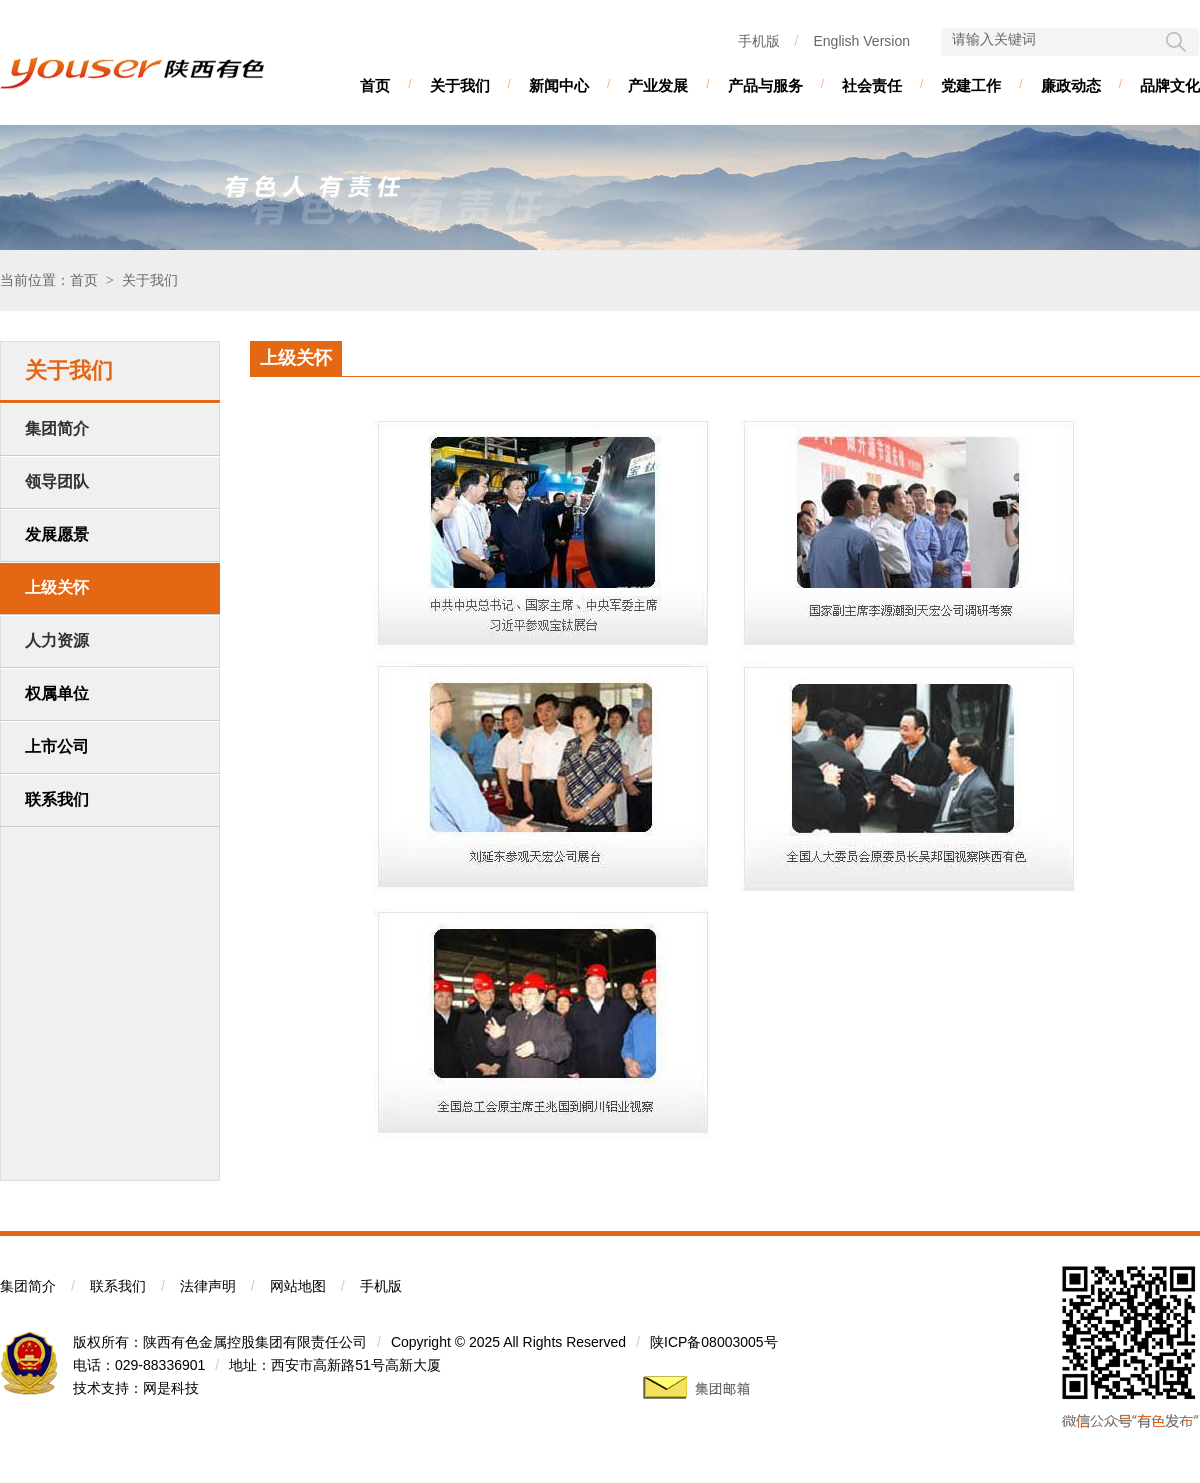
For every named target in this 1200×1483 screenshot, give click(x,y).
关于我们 (460, 85)
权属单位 (57, 693)
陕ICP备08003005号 (714, 1342)
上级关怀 (57, 587)
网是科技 (171, 1388)
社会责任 (872, 85)
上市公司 (57, 746)
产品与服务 (765, 85)
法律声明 (208, 1286)
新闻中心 (559, 85)
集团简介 (28, 1286)
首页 (375, 85)
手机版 (759, 41)
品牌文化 (1170, 85)
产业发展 (658, 85)
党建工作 (971, 85)
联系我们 (57, 799)
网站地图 (298, 1286)
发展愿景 (57, 534)
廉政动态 (1071, 85)
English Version (861, 41)
